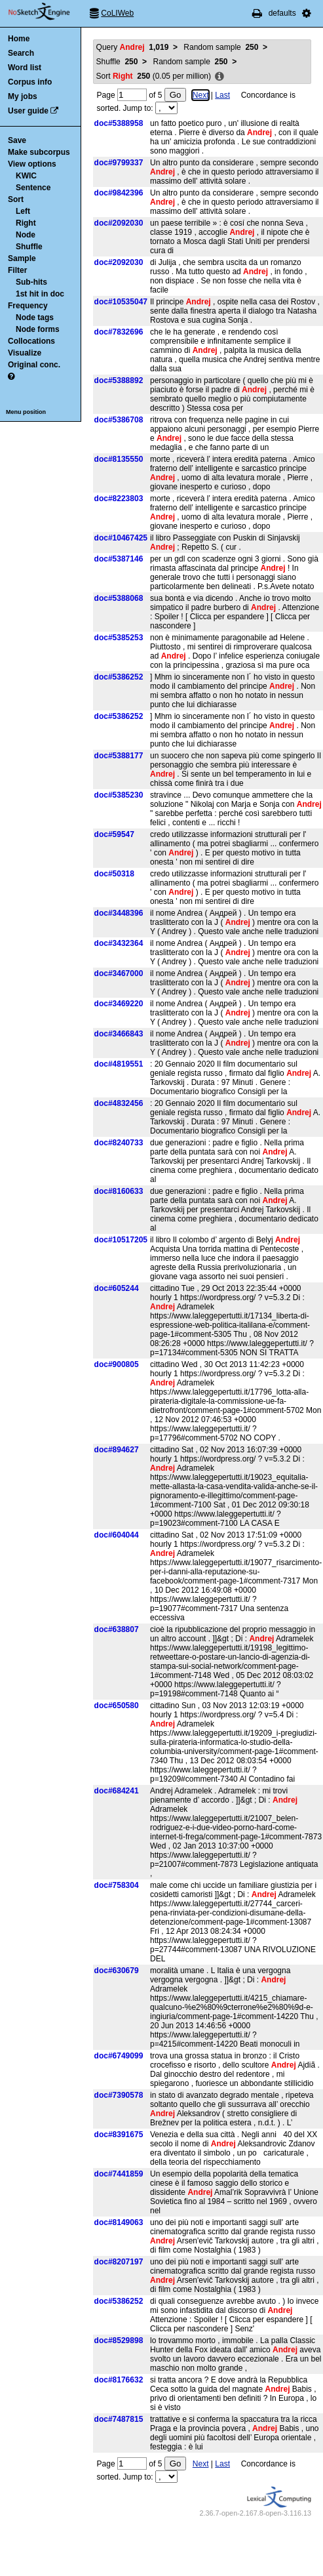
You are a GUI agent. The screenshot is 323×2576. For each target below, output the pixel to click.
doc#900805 (116, 1364)
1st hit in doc (40, 293)
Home (18, 38)
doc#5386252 (118, 677)
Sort (16, 199)
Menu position (26, 412)
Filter (17, 270)
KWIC (26, 175)
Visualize (24, 353)
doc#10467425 (120, 537)
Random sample (220, 47)
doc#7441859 (118, 2173)
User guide (28, 110)
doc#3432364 (118, 943)
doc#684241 (116, 1790)
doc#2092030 (118, 223)
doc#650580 (116, 1705)
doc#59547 (114, 834)
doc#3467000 (118, 973)
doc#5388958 (118, 123)
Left (23, 211)
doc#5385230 (118, 795)
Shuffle (29, 246)
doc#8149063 (118, 2222)
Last (222, 95)
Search (21, 53)
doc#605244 (116, 1288)
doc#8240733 (118, 1142)
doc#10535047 (120, 301)
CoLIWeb (117, 13)
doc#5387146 (118, 558)
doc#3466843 (118, 1033)
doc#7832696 (118, 332)
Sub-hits (31, 282)
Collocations (31, 341)
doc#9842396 (118, 192)
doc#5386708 (118, 419)
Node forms (38, 329)
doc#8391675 (118, 2134)
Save (17, 140)
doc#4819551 (118, 1064)
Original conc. (34, 364)
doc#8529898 (118, 2340)
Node (25, 234)
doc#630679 (116, 1970)
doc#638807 (116, 1629)
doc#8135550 (118, 459)
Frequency (28, 305)
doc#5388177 (118, 755)
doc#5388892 (118, 380)
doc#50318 (114, 873)
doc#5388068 (118, 598)
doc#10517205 (120, 1239)
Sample (22, 258)
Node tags (35, 317)
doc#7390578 (118, 2095)
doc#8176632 (118, 2379)
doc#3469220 (118, 1003)
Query (132, 47)
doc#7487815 (118, 2419)
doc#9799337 (118, 162)
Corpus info (30, 82)
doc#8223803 (118, 498)
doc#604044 (116, 1535)
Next (201, 95)
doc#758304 (116, 1885)
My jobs (22, 96)
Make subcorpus (39, 152)
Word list (24, 67)
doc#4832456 (118, 1103)
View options (32, 164)
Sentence (33, 187)
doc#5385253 (118, 637)
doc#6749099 (118, 2055)
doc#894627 (116, 1449)
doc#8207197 (118, 2261)
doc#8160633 (118, 1191)
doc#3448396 (118, 913)
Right (26, 223)
